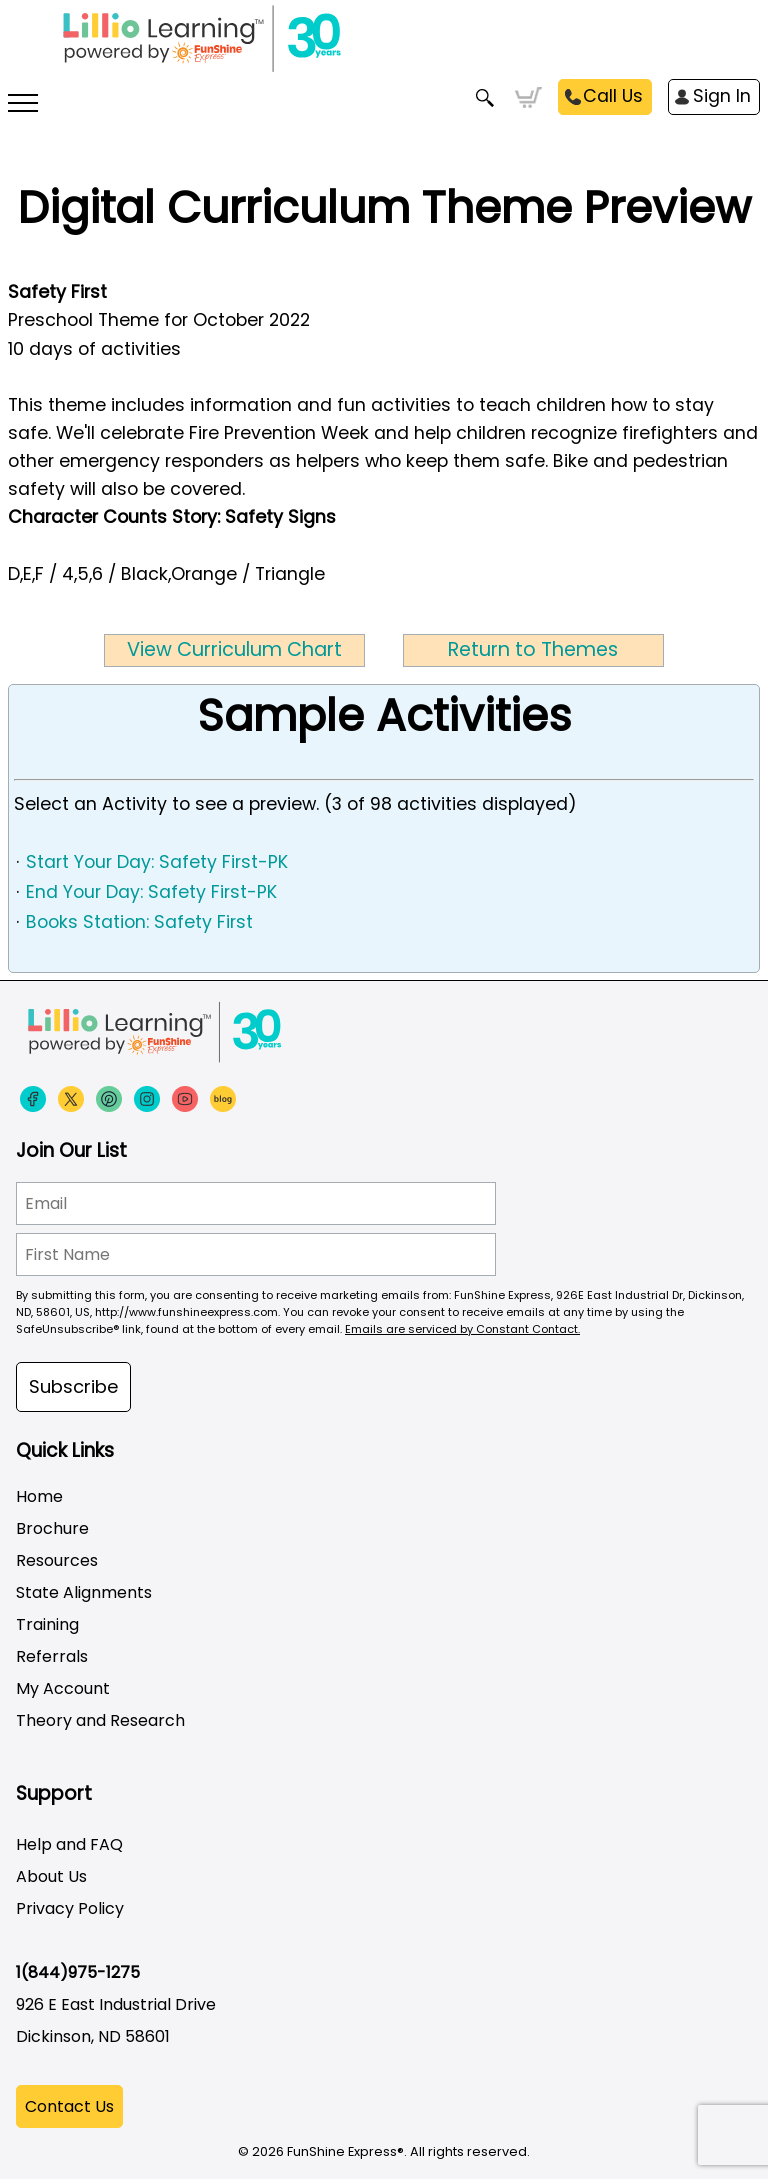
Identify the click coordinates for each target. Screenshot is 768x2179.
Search (485, 98)
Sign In (722, 96)
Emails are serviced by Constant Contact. (462, 1329)
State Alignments (84, 1592)
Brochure (52, 1528)
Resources (57, 1560)
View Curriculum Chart (234, 649)
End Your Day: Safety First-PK (151, 892)
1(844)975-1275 (78, 1972)
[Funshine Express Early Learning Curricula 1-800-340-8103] (384, 50)
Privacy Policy (70, 1908)
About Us (51, 1876)
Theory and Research (100, 1720)
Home (39, 1496)
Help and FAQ (69, 1844)
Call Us (613, 96)
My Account (63, 1688)
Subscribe (73, 1386)
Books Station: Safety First (139, 922)
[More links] (23, 105)
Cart (528, 98)
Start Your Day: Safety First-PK (157, 862)
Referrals (52, 1656)
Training (47, 1624)
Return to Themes (533, 649)
